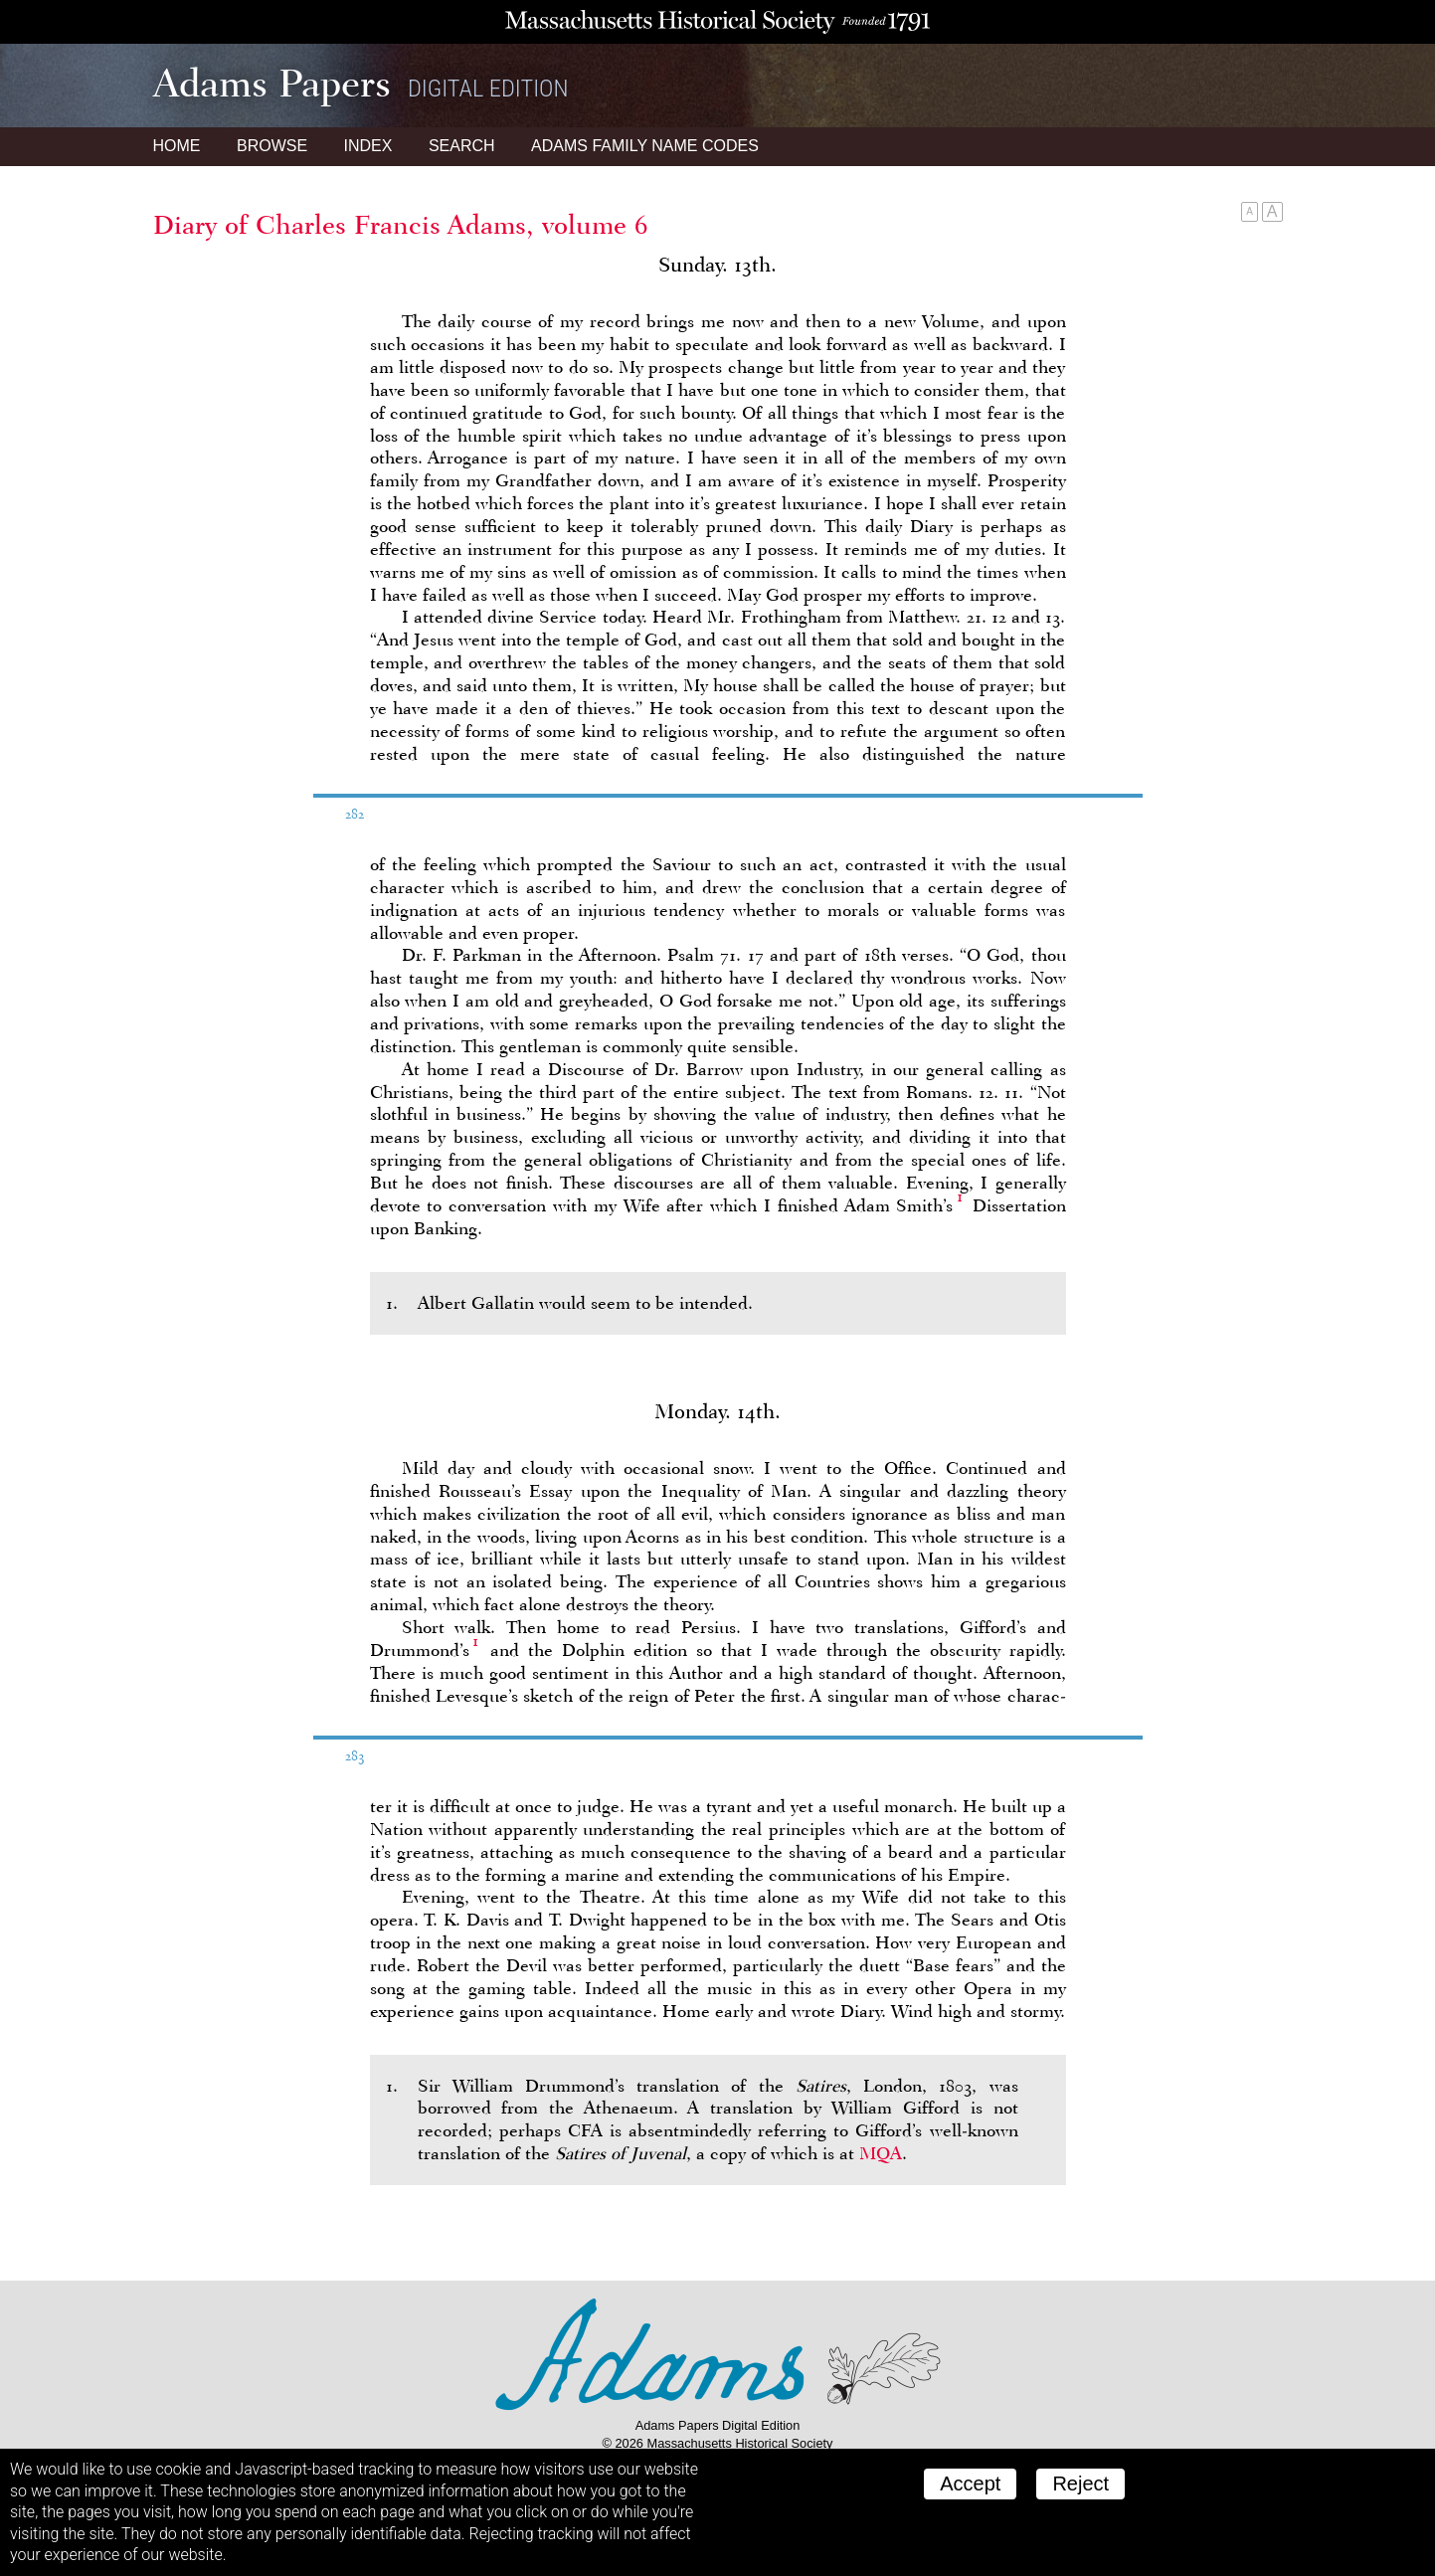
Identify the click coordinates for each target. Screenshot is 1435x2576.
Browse (272, 145)
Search (462, 145)
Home (177, 145)
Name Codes (645, 145)
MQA (880, 2153)
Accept (970, 2483)
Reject (1080, 2483)
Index (368, 145)
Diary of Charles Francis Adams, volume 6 (400, 225)
